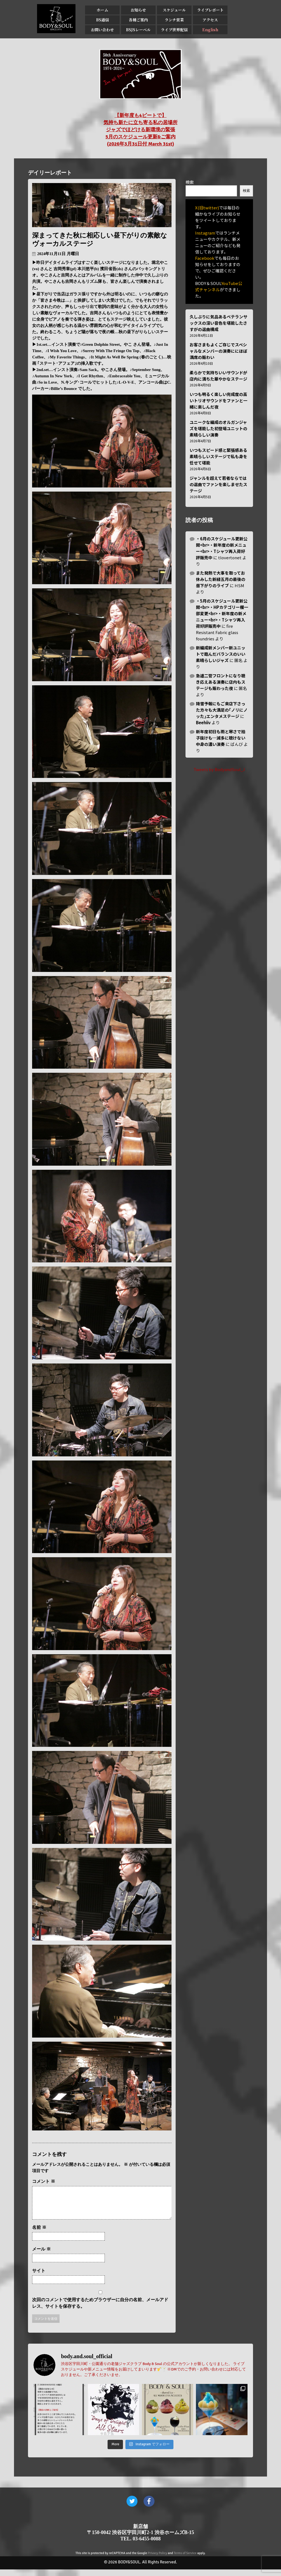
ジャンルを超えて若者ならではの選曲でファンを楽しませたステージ (218, 484)
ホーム (102, 10)
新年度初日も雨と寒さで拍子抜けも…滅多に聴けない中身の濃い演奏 (220, 738)
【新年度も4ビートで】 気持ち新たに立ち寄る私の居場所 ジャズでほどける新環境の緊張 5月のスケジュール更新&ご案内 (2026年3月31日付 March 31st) (140, 129)
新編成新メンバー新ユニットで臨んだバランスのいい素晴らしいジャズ (220, 654)
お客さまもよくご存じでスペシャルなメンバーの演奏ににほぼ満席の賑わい (218, 351)
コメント (43, 2181)
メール (41, 2255)
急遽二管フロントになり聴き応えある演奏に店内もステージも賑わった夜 (220, 682)
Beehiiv (203, 722)
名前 (39, 2234)
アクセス (210, 19)
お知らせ (138, 10)
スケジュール (174, 10)
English (210, 29)
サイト (38, 2277)
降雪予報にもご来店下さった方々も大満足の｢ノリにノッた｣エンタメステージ (222, 710)
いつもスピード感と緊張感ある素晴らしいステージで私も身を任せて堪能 (218, 456)
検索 (190, 182)
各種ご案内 (138, 19)
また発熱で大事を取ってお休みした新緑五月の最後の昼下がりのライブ (220, 579)
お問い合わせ (102, 29)
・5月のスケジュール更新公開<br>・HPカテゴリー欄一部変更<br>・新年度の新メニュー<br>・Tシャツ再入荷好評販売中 (222, 613)
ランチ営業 (174, 19)
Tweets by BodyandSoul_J (219, 769)
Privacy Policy (157, 2560)
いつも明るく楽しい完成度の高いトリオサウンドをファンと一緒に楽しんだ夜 (218, 400)
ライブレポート (210, 10)
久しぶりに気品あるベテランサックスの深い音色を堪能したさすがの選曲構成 (218, 323)
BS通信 (102, 19)
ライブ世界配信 (174, 29)
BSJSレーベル (138, 29)
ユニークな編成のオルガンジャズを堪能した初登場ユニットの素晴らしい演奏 (218, 428)
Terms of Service (185, 2560)
